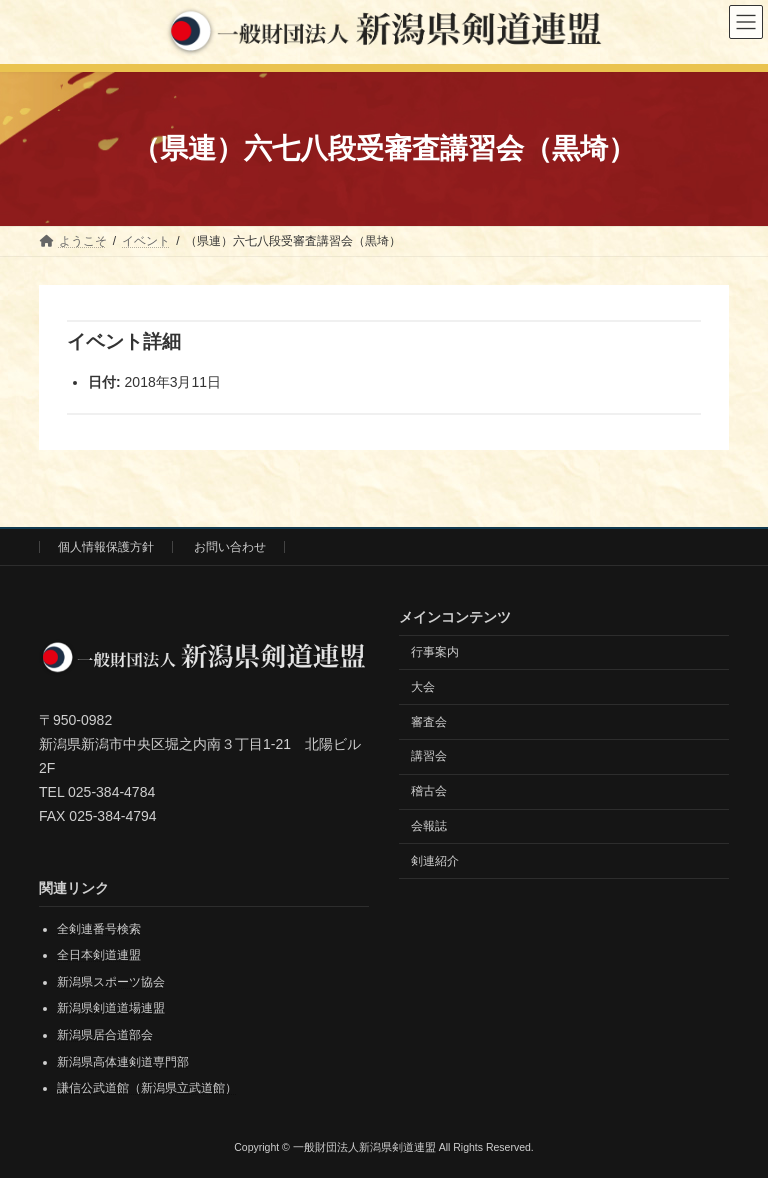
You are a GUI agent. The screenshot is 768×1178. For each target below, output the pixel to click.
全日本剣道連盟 (99, 955)
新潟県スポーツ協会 (111, 982)
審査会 (429, 721)
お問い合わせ (230, 547)
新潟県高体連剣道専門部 (123, 1061)
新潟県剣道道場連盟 (111, 1008)
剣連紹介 (435, 860)
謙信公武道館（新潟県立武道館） (147, 1088)
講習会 (429, 756)
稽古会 (429, 791)
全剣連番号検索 (99, 928)
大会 (423, 686)
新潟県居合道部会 (105, 1035)
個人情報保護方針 (106, 547)
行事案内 (435, 652)
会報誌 (429, 826)
